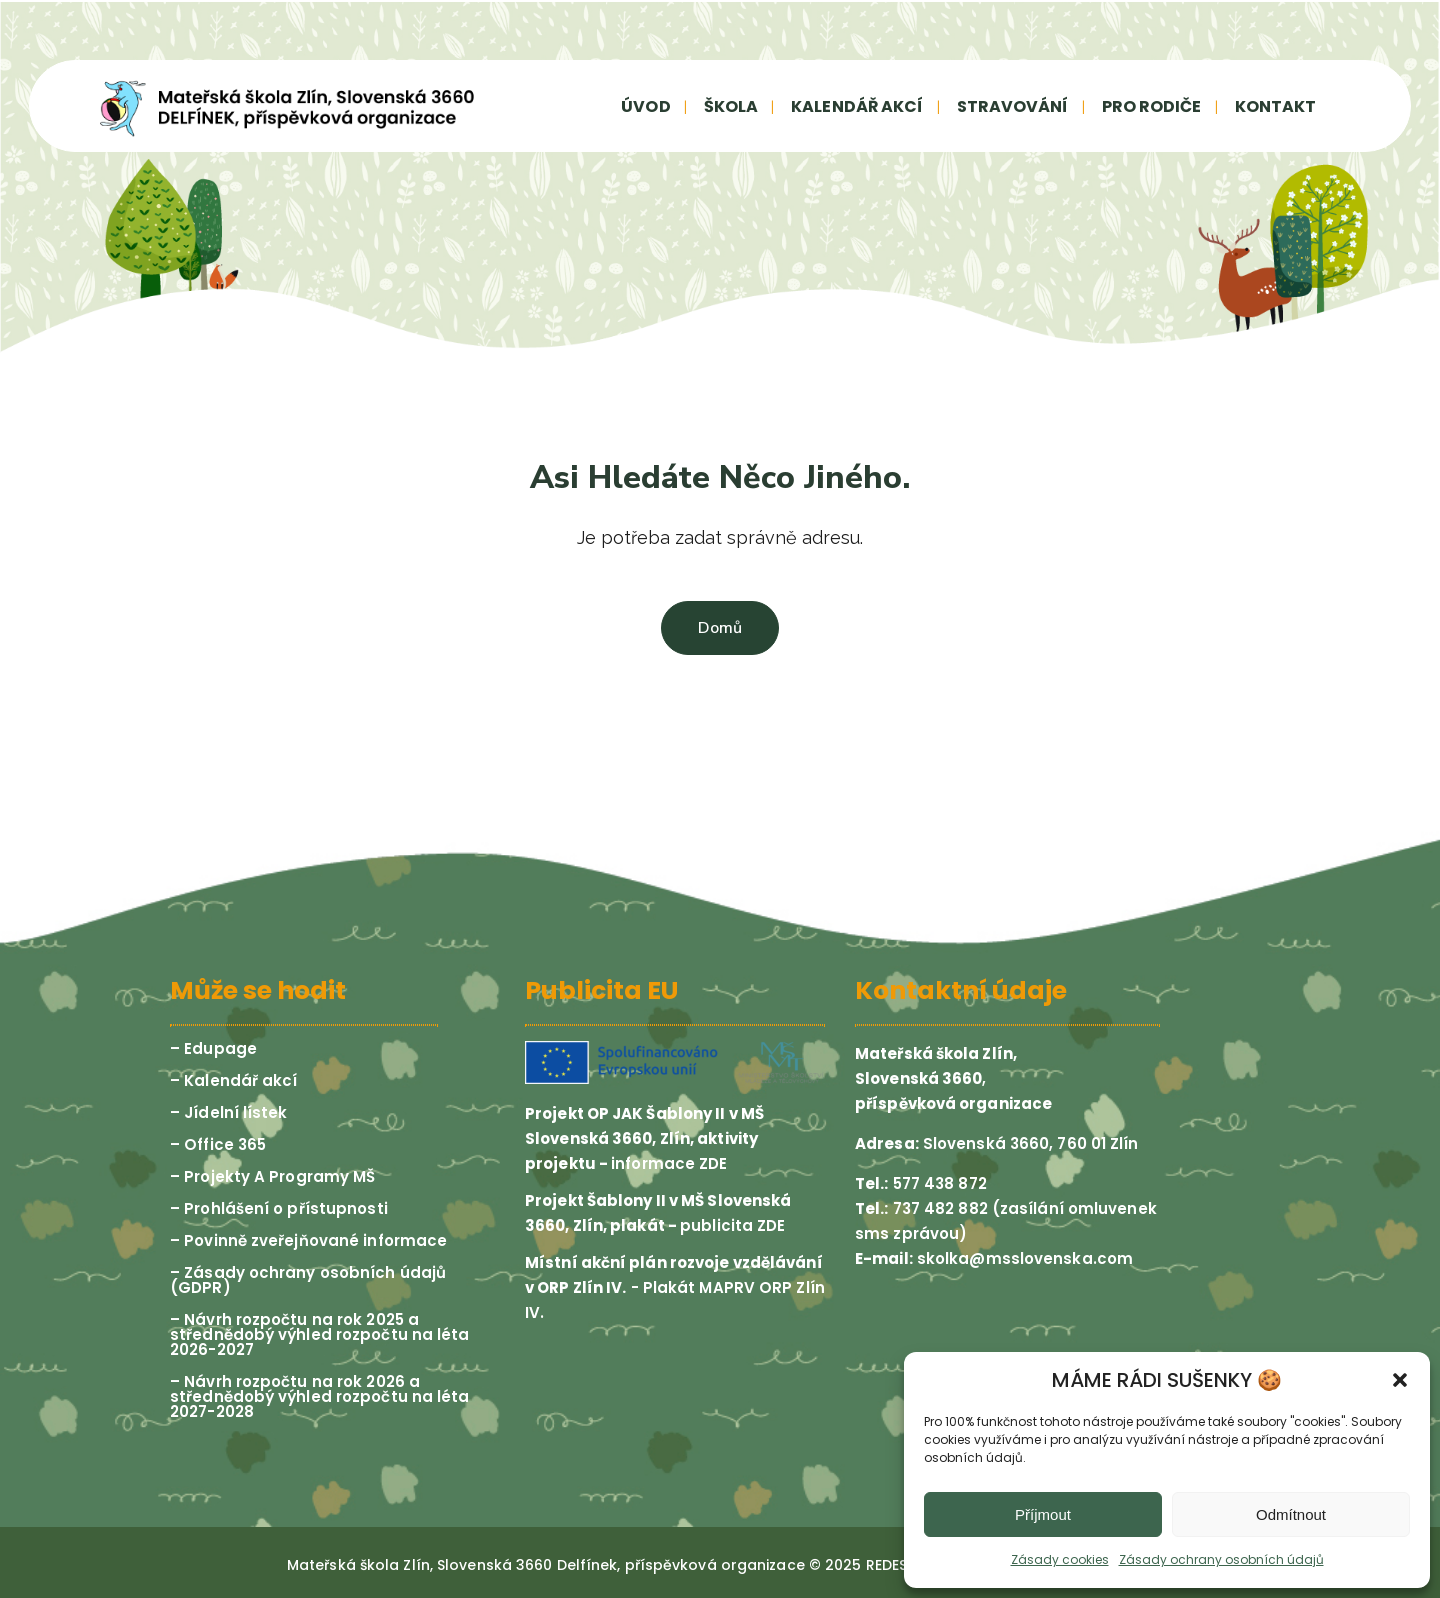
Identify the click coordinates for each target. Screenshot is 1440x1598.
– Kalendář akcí (234, 1080)
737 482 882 (938, 1208)
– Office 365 (218, 1144)
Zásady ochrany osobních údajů (1221, 1559)
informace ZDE (669, 1163)
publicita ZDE (732, 1225)
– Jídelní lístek (229, 1112)
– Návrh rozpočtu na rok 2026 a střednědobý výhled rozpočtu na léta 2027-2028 (320, 1396)
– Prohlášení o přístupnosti (279, 1208)
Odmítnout (1291, 1514)
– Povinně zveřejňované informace (308, 1240)
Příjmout (1043, 1514)
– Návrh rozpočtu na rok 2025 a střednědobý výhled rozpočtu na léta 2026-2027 (320, 1334)
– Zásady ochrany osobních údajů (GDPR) (308, 1280)
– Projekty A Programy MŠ (272, 1176)
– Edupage (213, 1048)
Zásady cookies (1060, 1559)
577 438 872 (938, 1183)
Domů (720, 628)
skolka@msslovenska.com (1025, 1258)
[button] (1400, 1380)
